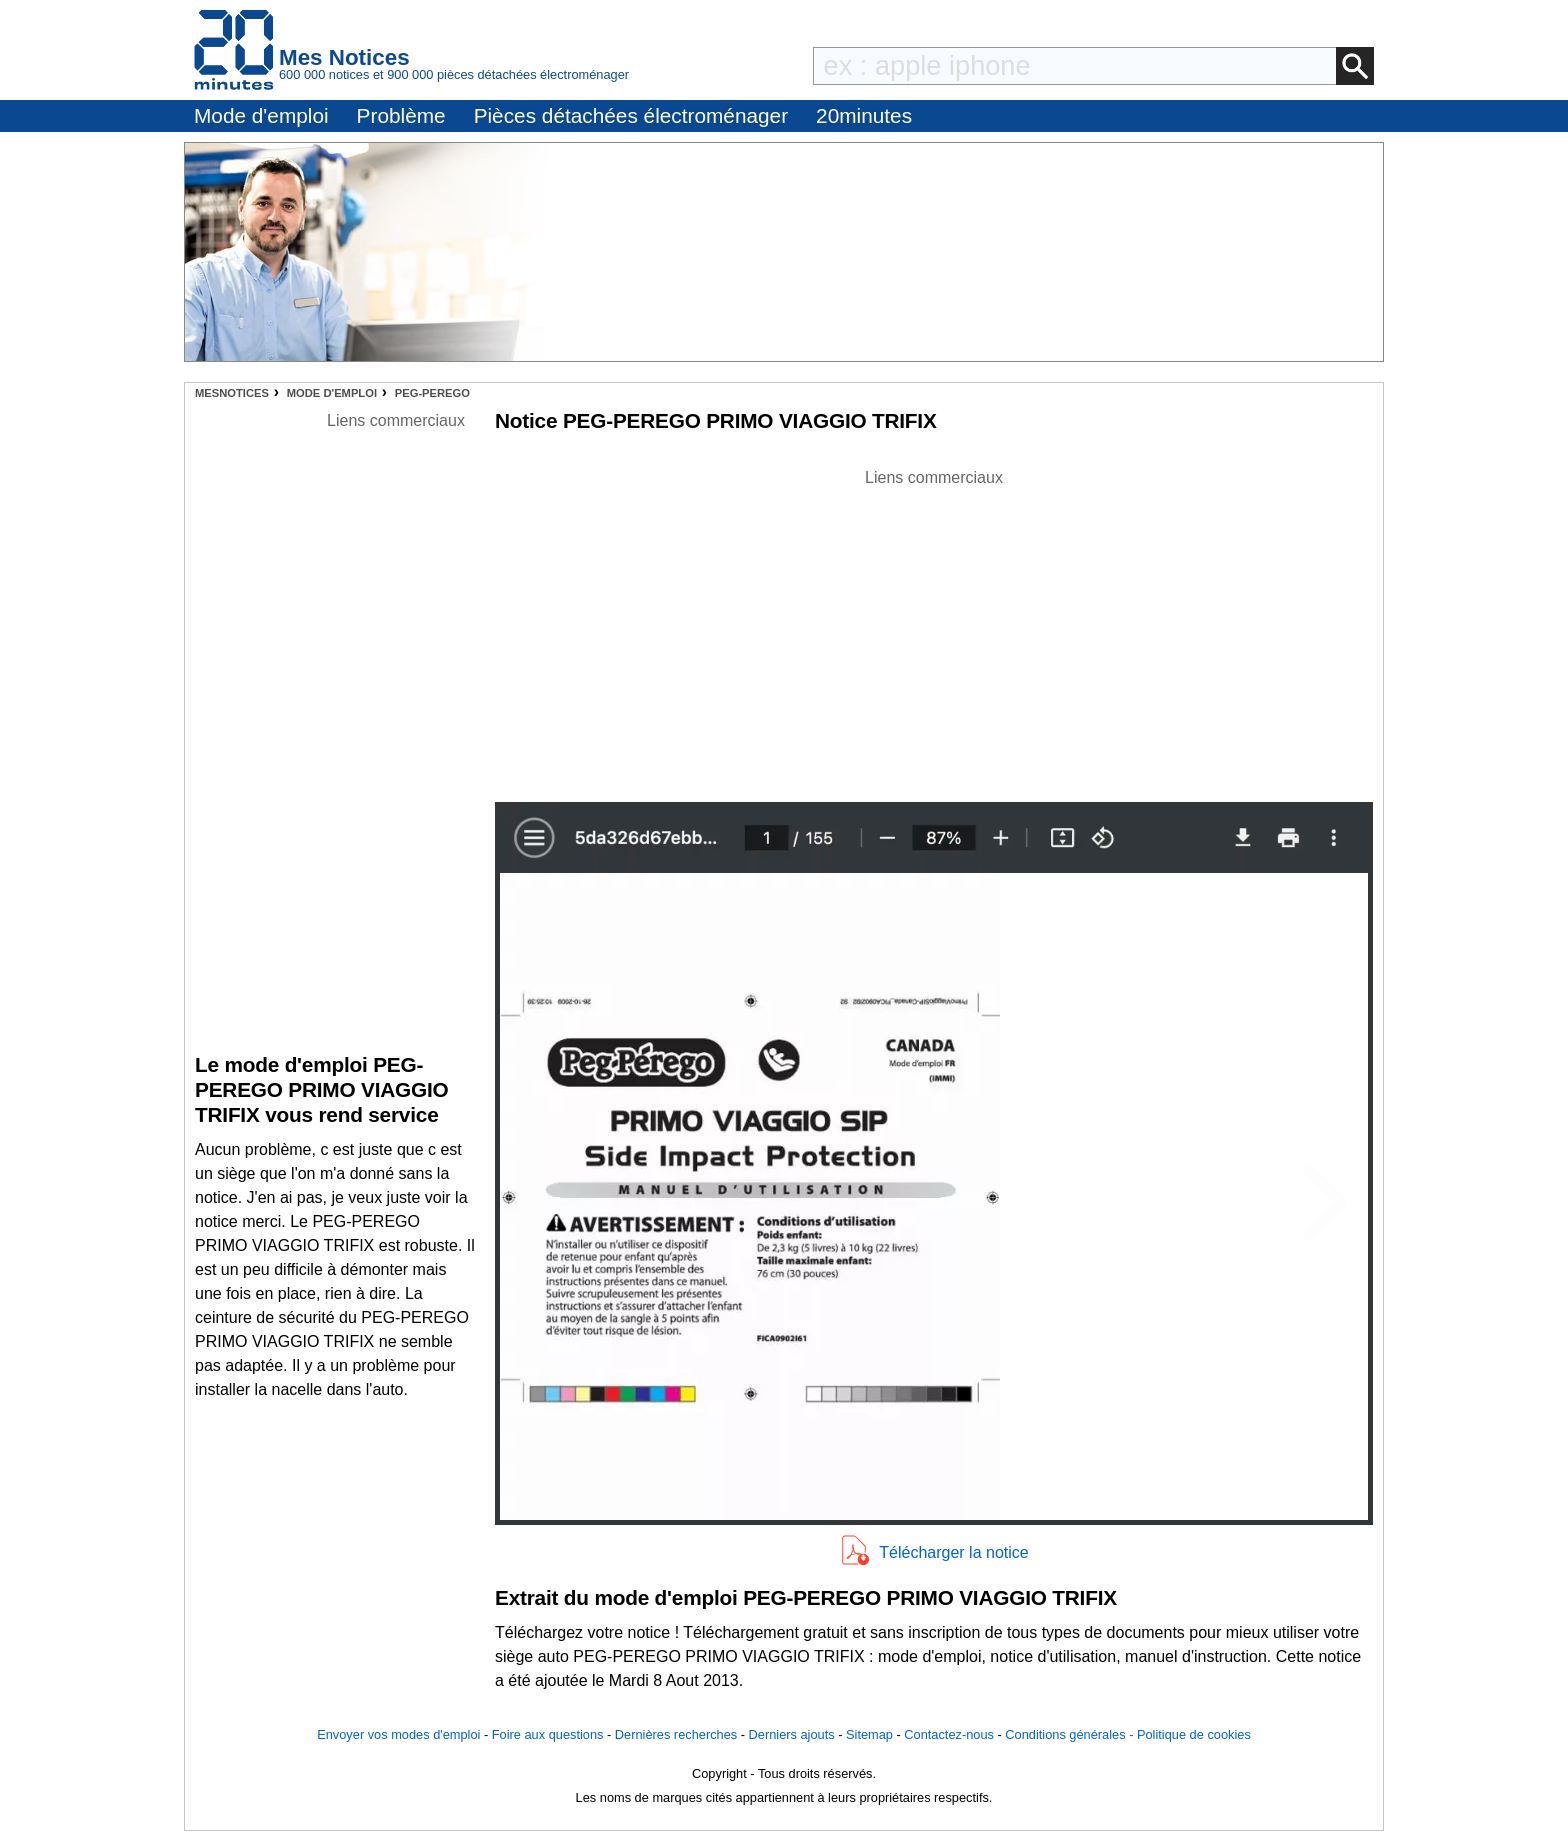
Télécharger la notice (953, 1552)
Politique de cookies (1194, 1734)
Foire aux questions (548, 1734)
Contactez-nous (949, 1734)
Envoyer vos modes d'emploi (398, 1734)
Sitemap (869, 1734)
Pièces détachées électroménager (631, 115)
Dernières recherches (676, 1734)
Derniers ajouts (792, 1734)
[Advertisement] (934, 630)
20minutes (864, 115)
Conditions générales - (1071, 1734)
